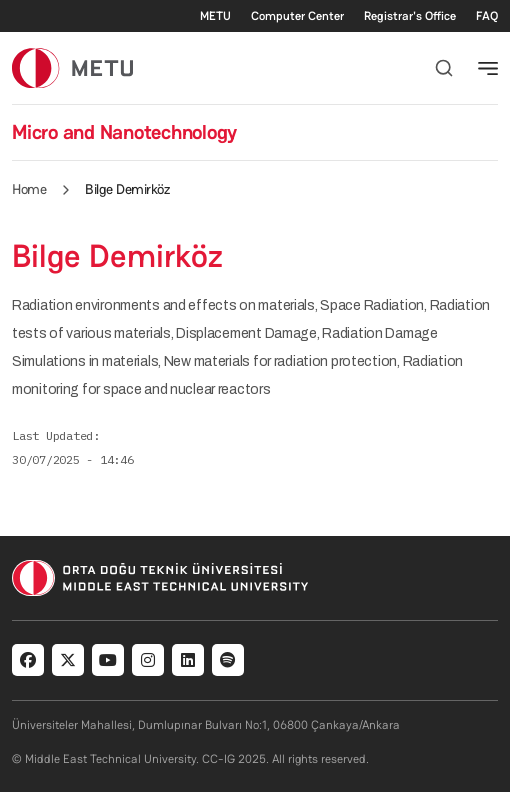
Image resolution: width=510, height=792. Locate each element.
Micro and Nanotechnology (124, 132)
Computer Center (297, 16)
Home (29, 189)
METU (215, 16)
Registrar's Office (410, 16)
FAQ (487, 16)
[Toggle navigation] (488, 68)
